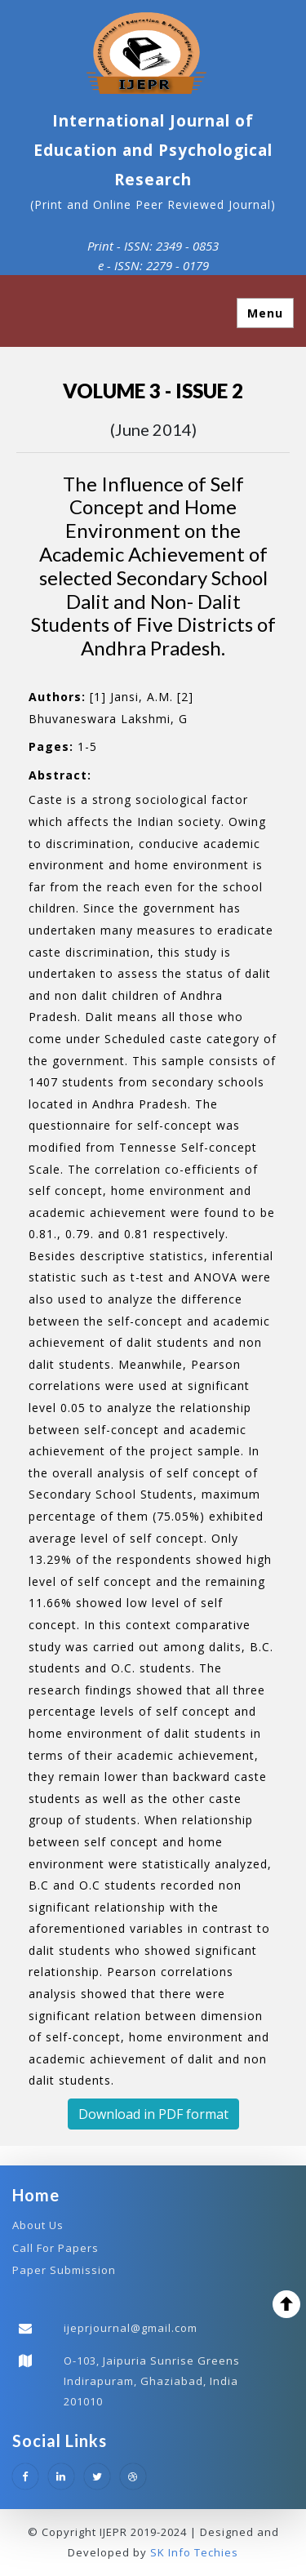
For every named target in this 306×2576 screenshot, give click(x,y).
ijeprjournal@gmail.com (130, 2328)
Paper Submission (64, 2270)
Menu (265, 313)
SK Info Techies (194, 2552)
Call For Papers (55, 2248)
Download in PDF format (153, 2114)
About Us (38, 2225)
